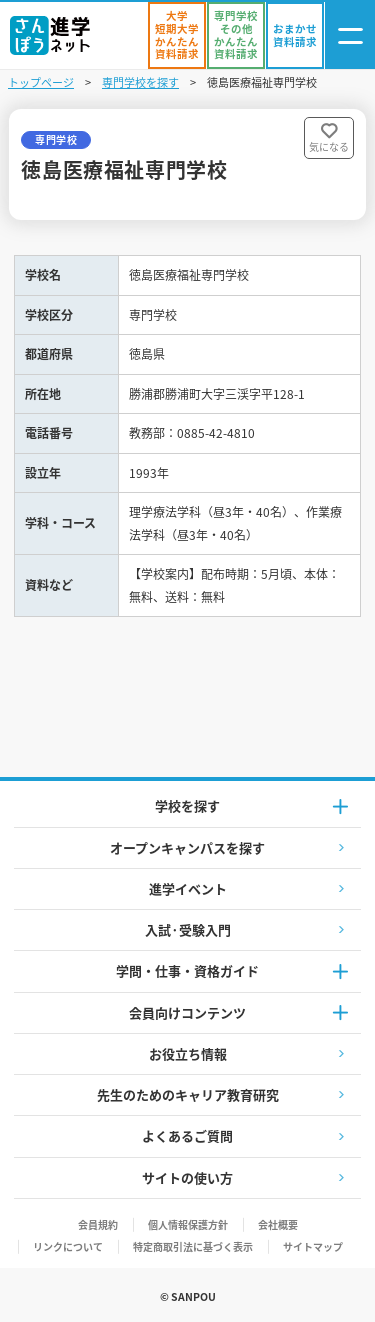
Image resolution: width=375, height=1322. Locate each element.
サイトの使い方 (187, 1177)
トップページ (41, 82)
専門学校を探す (140, 82)
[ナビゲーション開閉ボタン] (350, 35)
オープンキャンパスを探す (187, 847)
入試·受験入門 (188, 929)
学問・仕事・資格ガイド (187, 970)
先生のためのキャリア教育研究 (188, 1094)
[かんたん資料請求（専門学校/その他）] (236, 35)
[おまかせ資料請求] (295, 35)
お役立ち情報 (188, 1053)
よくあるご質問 (187, 1135)
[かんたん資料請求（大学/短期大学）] (177, 35)
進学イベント (188, 888)
